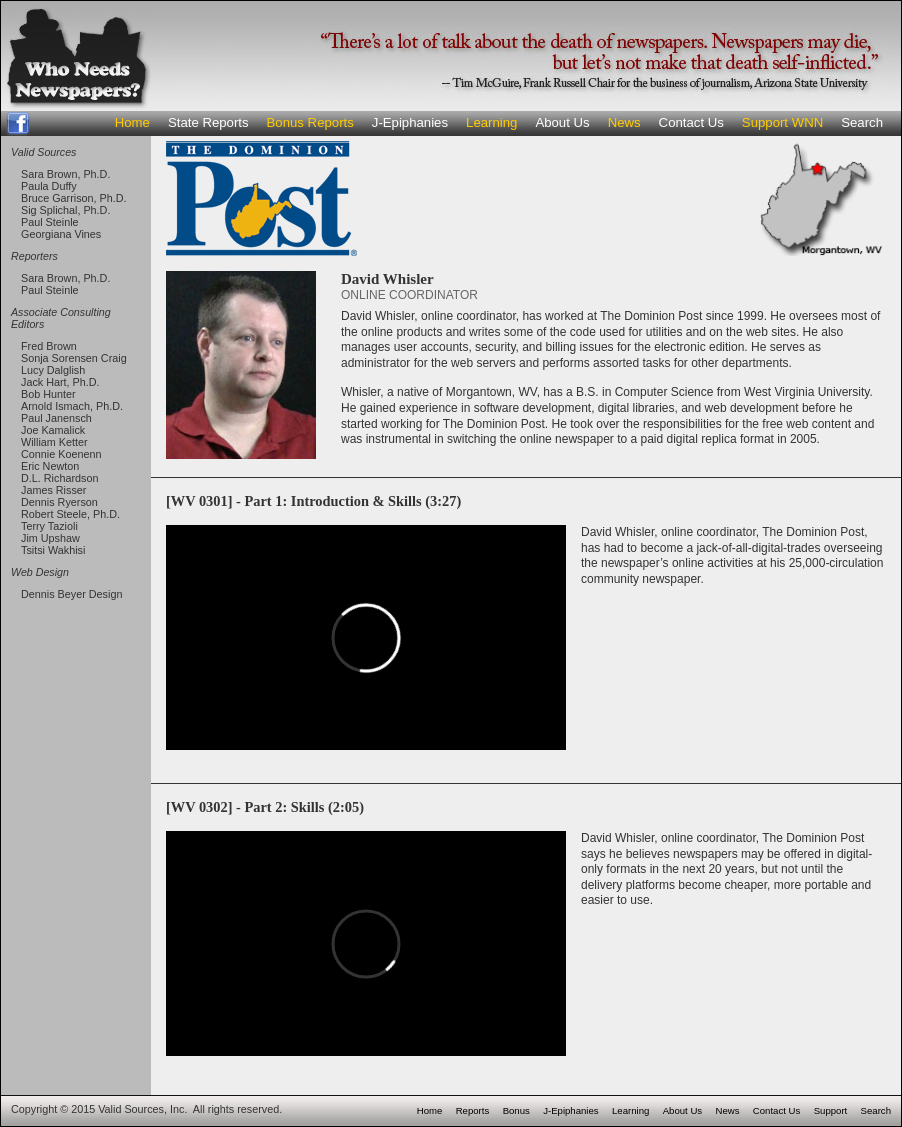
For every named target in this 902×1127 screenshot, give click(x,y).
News (624, 122)
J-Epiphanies (410, 122)
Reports (473, 1110)
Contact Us (691, 122)
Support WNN (782, 122)
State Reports (208, 122)
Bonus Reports (310, 122)
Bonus (516, 1110)
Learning (491, 122)
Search (862, 122)
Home (132, 122)
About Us (562, 122)
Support (831, 1110)
